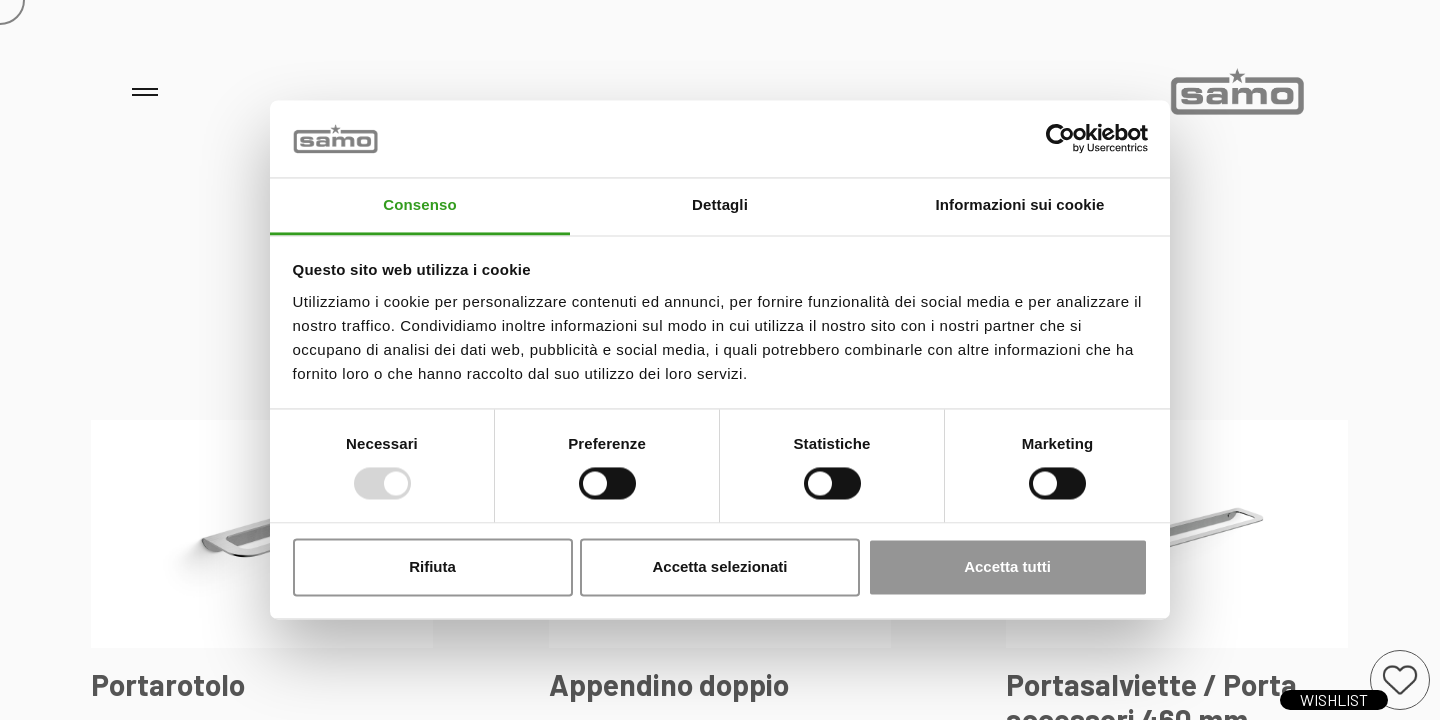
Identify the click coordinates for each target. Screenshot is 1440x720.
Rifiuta (432, 566)
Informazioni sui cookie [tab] (1020, 204)
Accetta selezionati (719, 566)
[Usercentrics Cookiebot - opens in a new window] (1060, 139)
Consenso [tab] (419, 204)
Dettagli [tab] (720, 204)
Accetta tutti (1007, 566)
